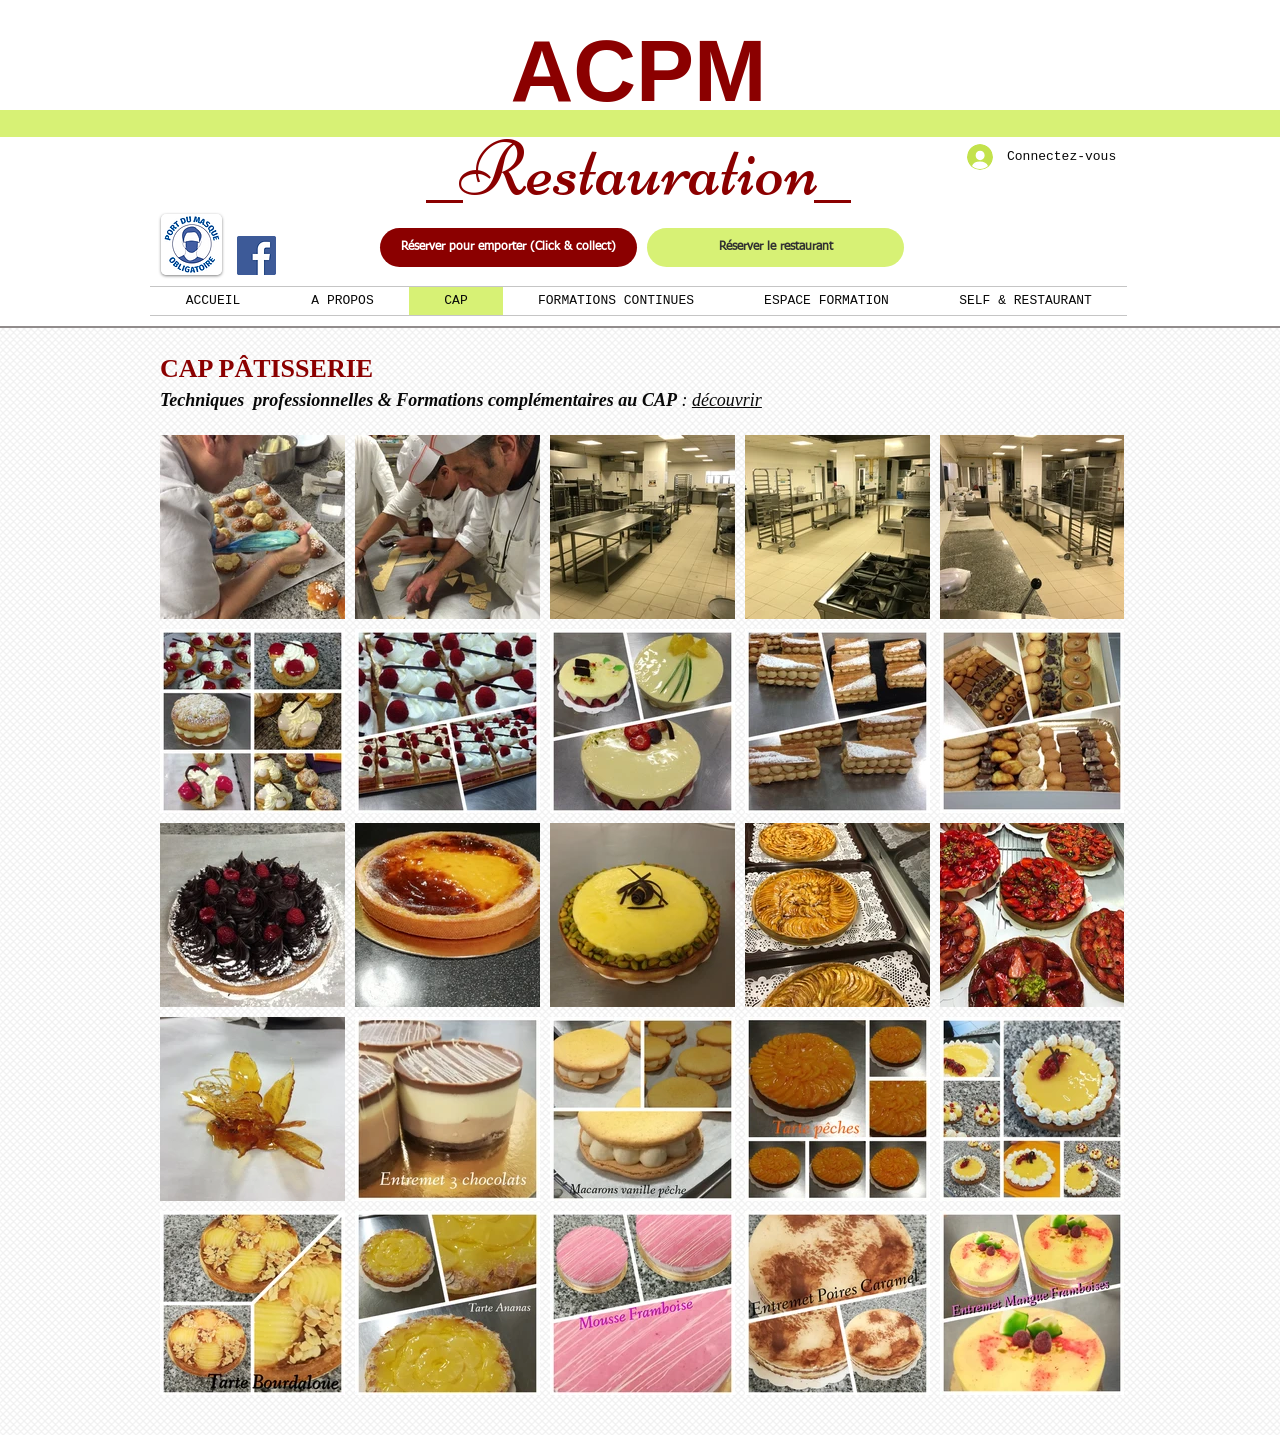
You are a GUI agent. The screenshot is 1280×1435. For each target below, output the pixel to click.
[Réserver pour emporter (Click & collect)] (508, 247)
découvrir (727, 400)
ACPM (638, 70)
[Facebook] (256, 255)
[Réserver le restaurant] (775, 247)
